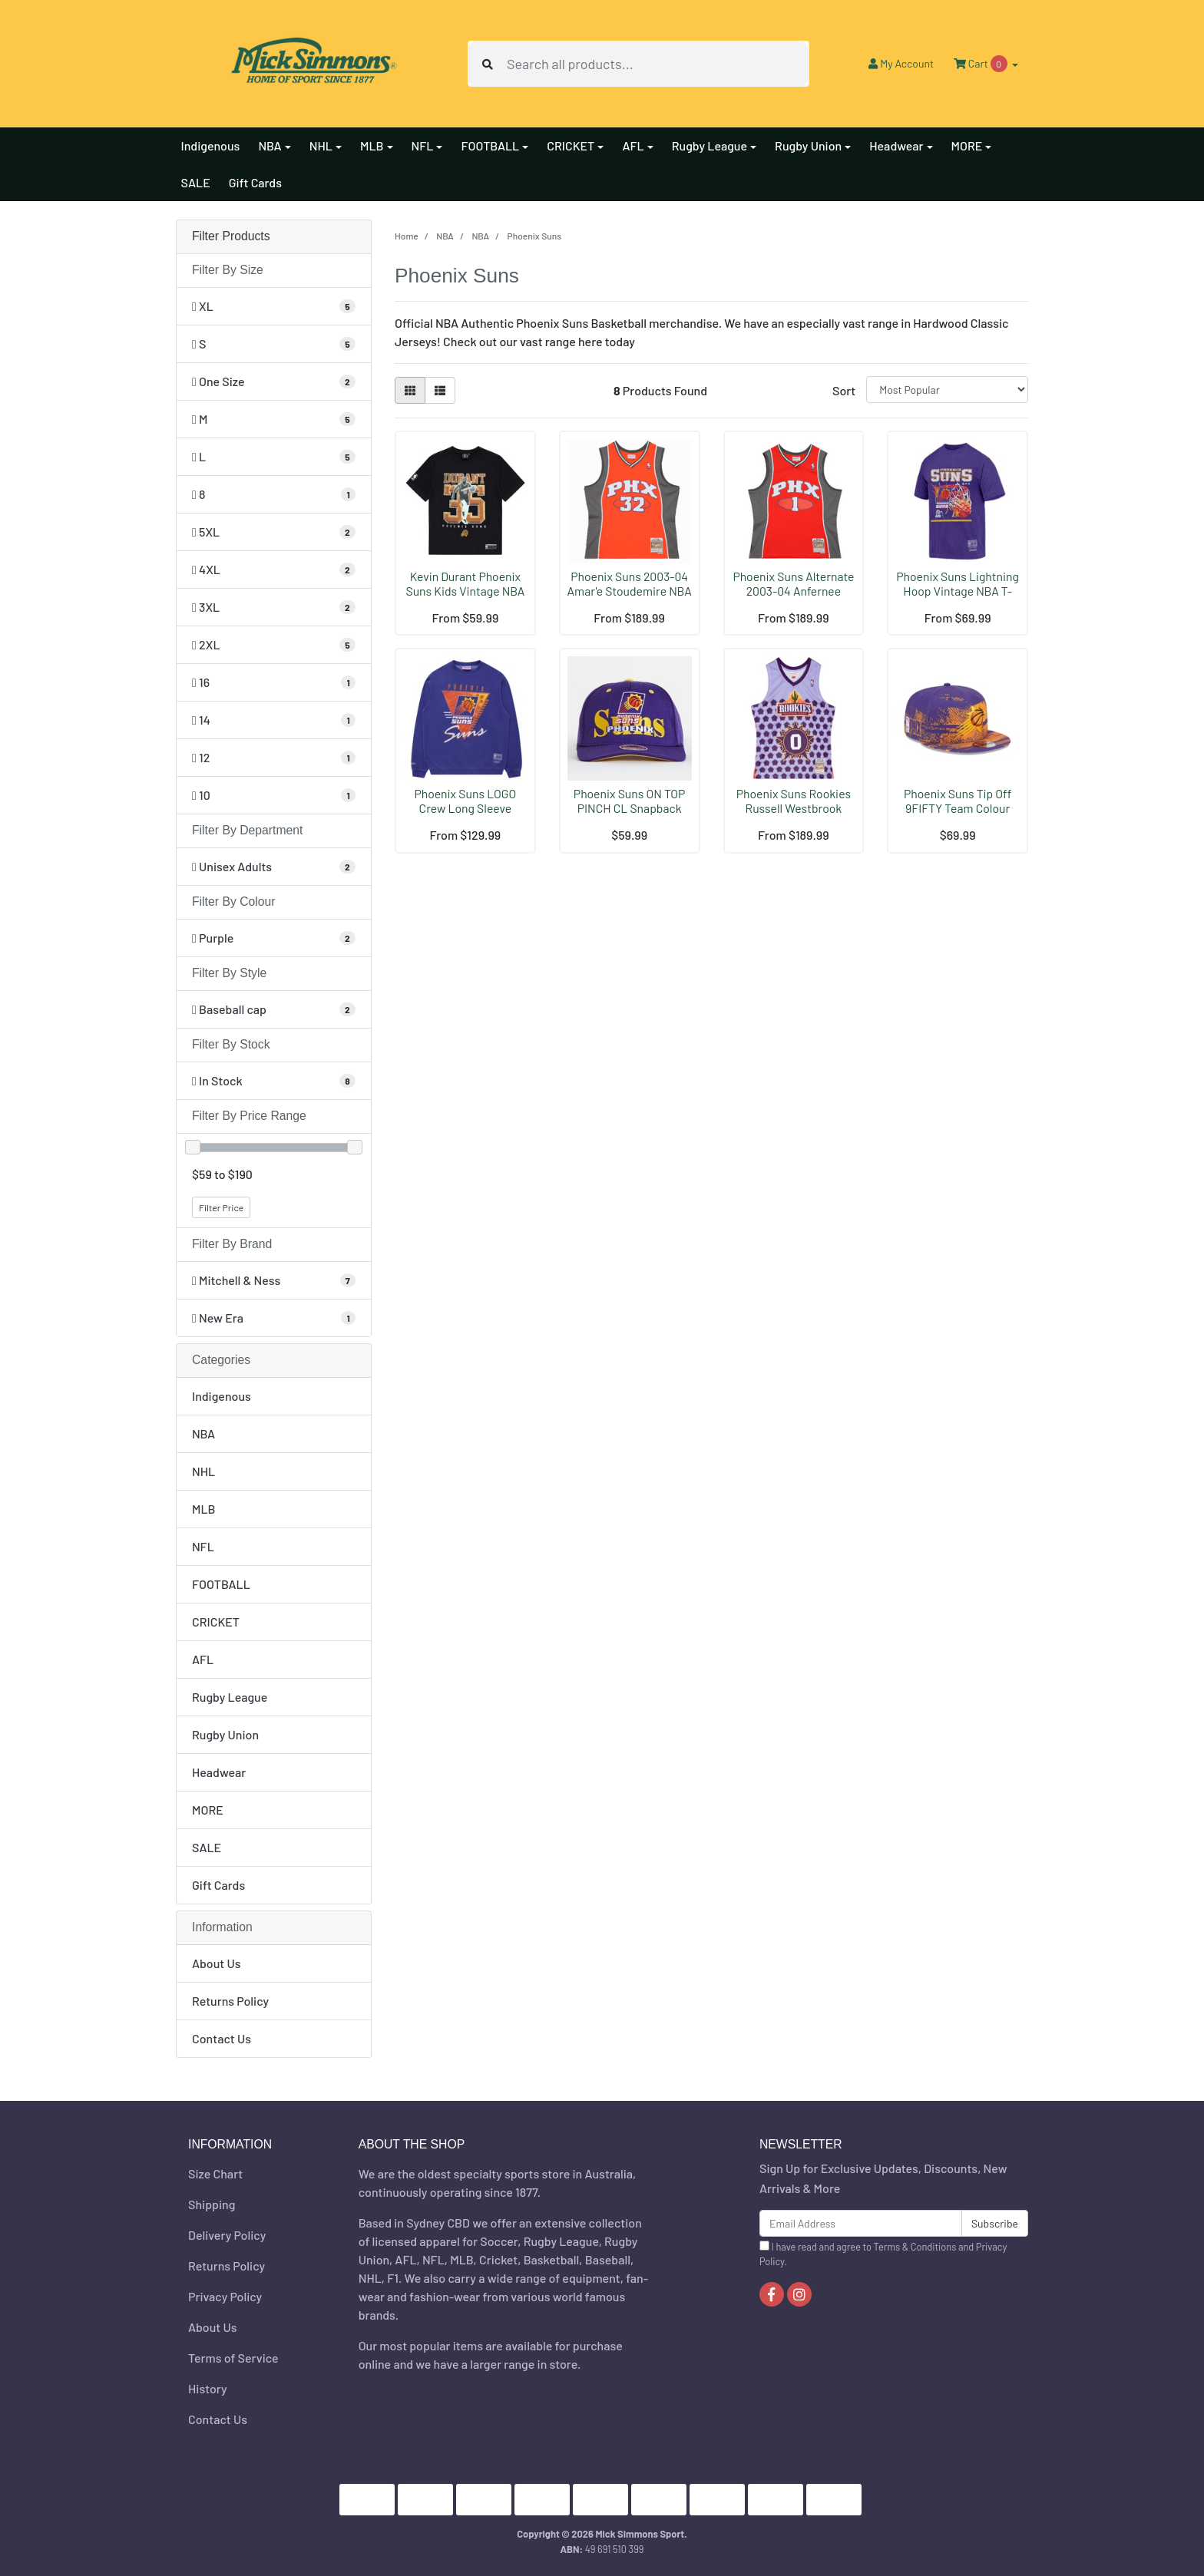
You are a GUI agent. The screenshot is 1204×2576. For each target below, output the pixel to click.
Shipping (211, 2204)
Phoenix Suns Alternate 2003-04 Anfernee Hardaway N (793, 591)
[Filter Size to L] (274, 457)
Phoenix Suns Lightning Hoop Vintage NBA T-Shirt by (957, 591)
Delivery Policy (227, 2235)
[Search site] (487, 63)
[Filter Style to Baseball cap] (274, 1009)
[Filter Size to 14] (274, 720)
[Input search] (657, 63)
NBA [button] (269, 145)
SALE (195, 182)
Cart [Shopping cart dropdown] (981, 63)
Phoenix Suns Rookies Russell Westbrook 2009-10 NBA (793, 808)
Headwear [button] (896, 145)
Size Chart (215, 2173)
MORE (207, 1809)
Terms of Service (233, 2357)
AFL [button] (632, 145)
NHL (203, 1471)
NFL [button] (423, 145)
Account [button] (901, 63)
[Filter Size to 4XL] (274, 569)
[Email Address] (860, 2223)
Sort (843, 390)
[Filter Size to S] (274, 344)
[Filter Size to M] (274, 419)
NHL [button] (320, 145)
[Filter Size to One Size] (274, 381)
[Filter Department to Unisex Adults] (274, 866)
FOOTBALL (221, 1584)
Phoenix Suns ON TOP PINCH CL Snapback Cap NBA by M (630, 808)
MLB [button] (372, 145)
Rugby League (229, 1696)
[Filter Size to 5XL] (274, 532)
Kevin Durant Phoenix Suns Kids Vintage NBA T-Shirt (464, 591)
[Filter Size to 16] (274, 682)
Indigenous (210, 145)
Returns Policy (230, 2000)
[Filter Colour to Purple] (274, 938)
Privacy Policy (225, 2296)
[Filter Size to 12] (274, 757)
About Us (216, 1963)
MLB (204, 1508)
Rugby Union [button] (808, 145)
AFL (202, 1659)
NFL (203, 1546)
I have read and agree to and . (883, 2254)
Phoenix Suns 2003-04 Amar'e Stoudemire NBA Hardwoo (629, 591)
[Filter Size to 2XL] (274, 645)
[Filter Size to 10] (274, 795)
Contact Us (221, 2038)
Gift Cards (255, 182)
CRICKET (216, 1621)
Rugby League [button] (709, 145)
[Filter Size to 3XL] (274, 607)
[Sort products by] (947, 389)
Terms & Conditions (915, 2247)
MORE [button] (967, 145)
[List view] (440, 390)
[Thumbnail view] (410, 390)
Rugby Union (225, 1734)
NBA (203, 1433)
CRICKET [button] (570, 145)
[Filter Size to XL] (274, 306)
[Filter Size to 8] (274, 494)
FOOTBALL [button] (490, 145)
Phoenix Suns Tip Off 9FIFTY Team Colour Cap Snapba (957, 808)
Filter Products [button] (231, 236)
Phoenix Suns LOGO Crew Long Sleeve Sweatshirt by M (465, 808)
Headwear (219, 1772)
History (207, 2388)
